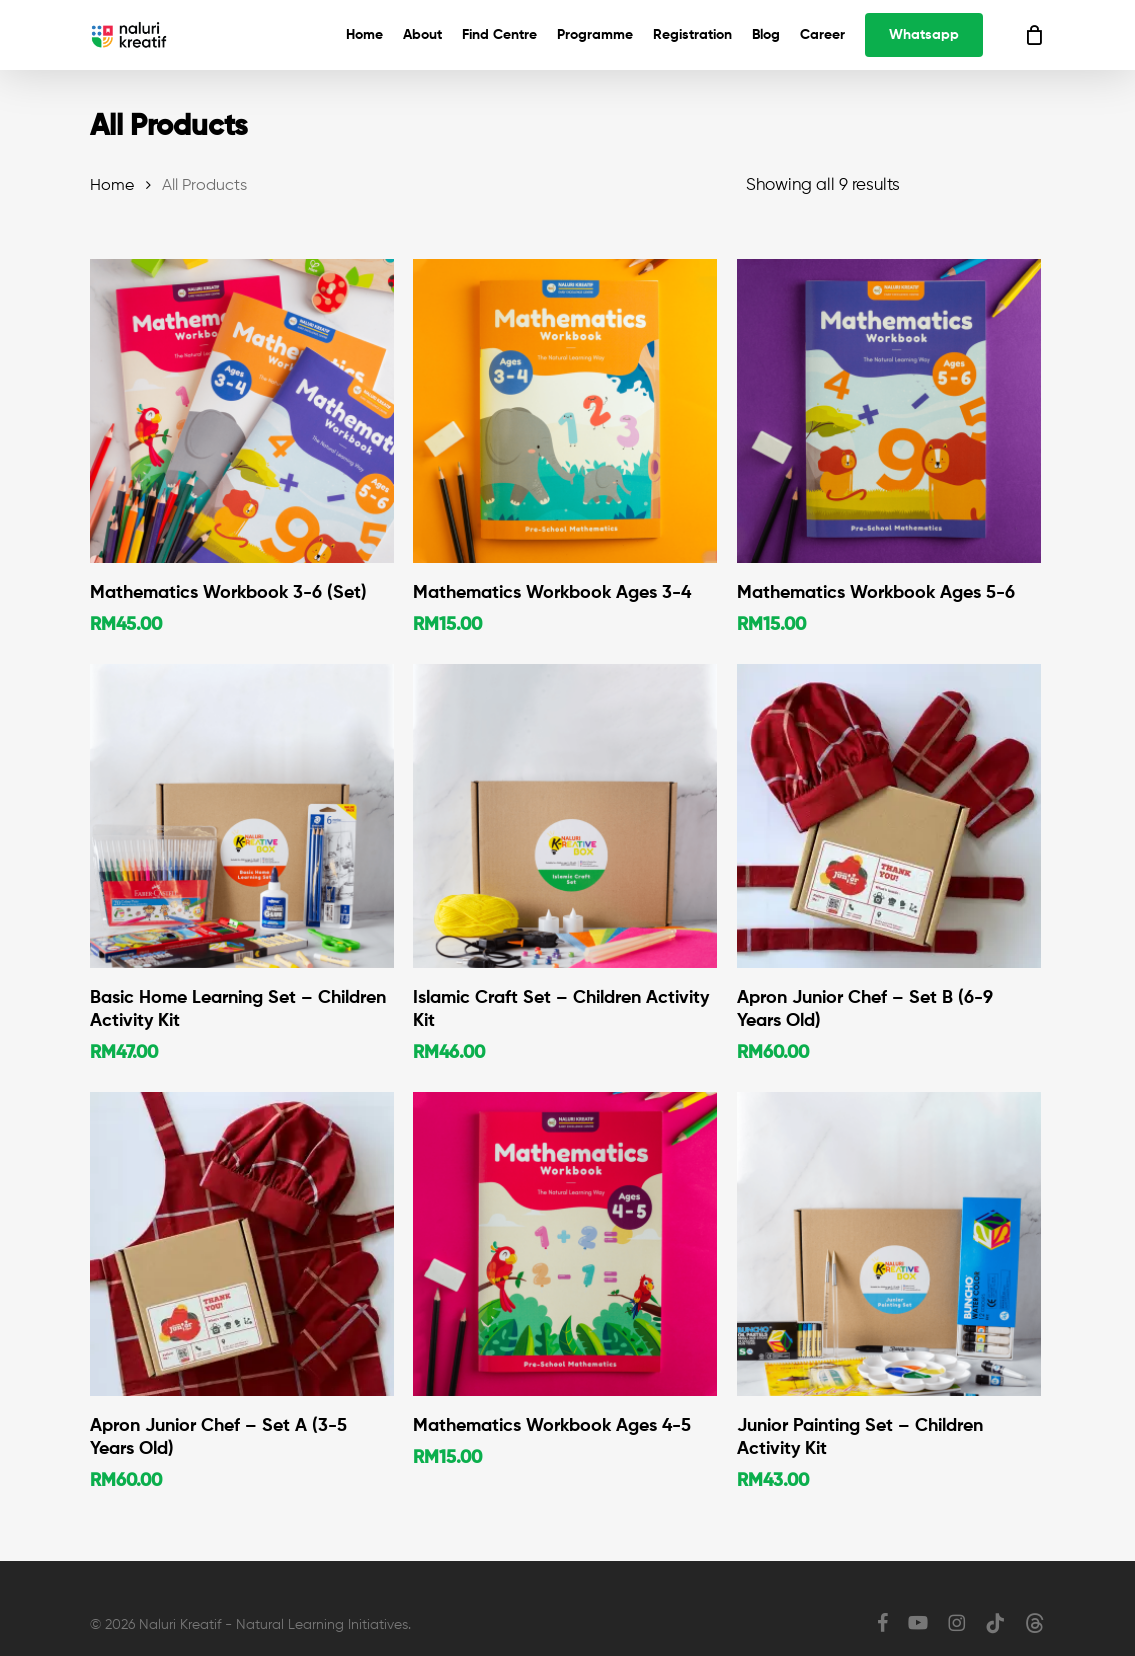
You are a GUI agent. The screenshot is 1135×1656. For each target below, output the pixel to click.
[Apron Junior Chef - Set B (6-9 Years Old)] (889, 816)
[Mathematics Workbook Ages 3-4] (565, 411)
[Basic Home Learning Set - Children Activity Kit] (242, 816)
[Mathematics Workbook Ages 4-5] (565, 1244)
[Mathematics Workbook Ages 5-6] (889, 411)
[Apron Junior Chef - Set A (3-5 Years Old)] (242, 1244)
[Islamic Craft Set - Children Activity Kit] (565, 816)
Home (112, 186)
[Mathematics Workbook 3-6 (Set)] (242, 411)
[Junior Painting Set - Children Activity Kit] (889, 1244)
